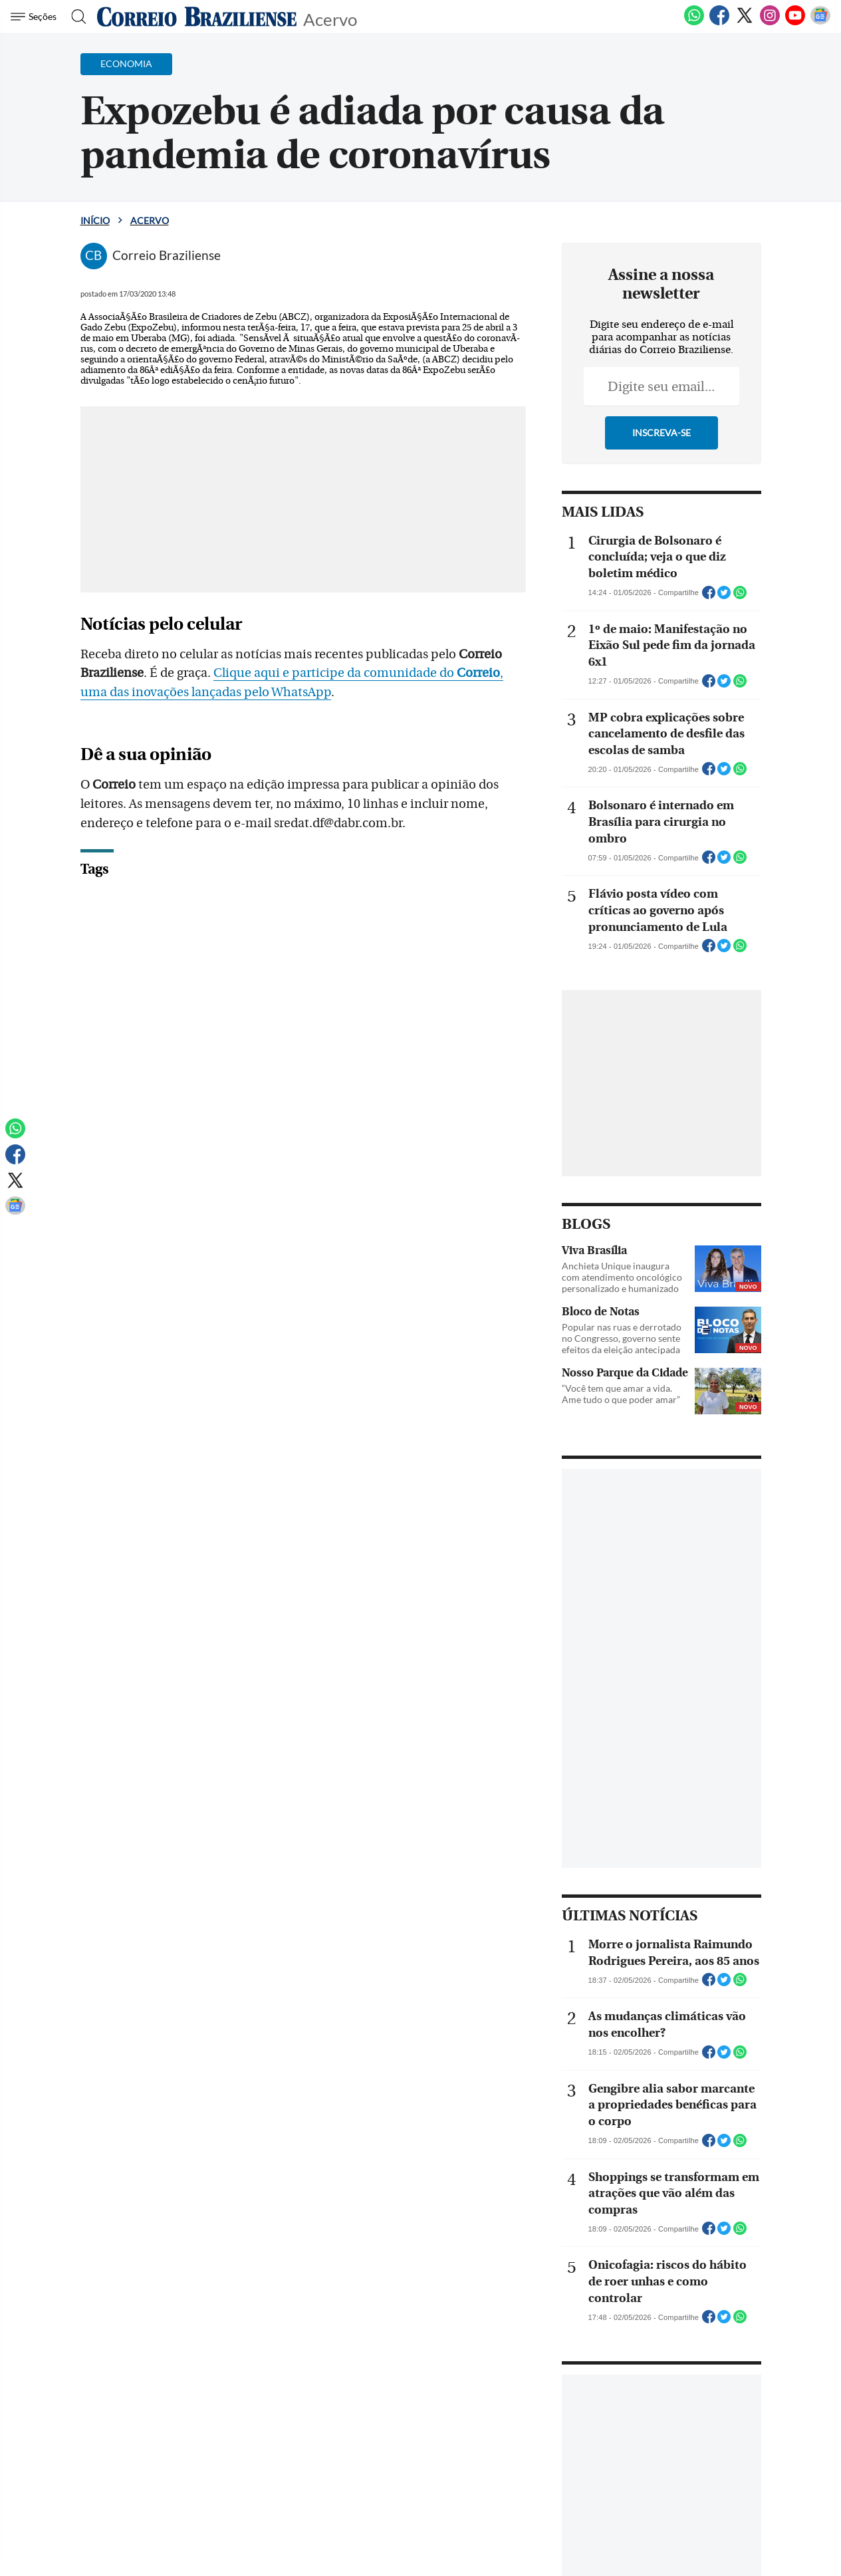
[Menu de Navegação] (35, 16)
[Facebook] (719, 22)
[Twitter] (745, 22)
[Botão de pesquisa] (75, 16)
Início (95, 220)
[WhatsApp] (694, 22)
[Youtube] (795, 22)
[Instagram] (770, 22)
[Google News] (820, 22)
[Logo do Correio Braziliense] (197, 16)
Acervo (330, 18)
